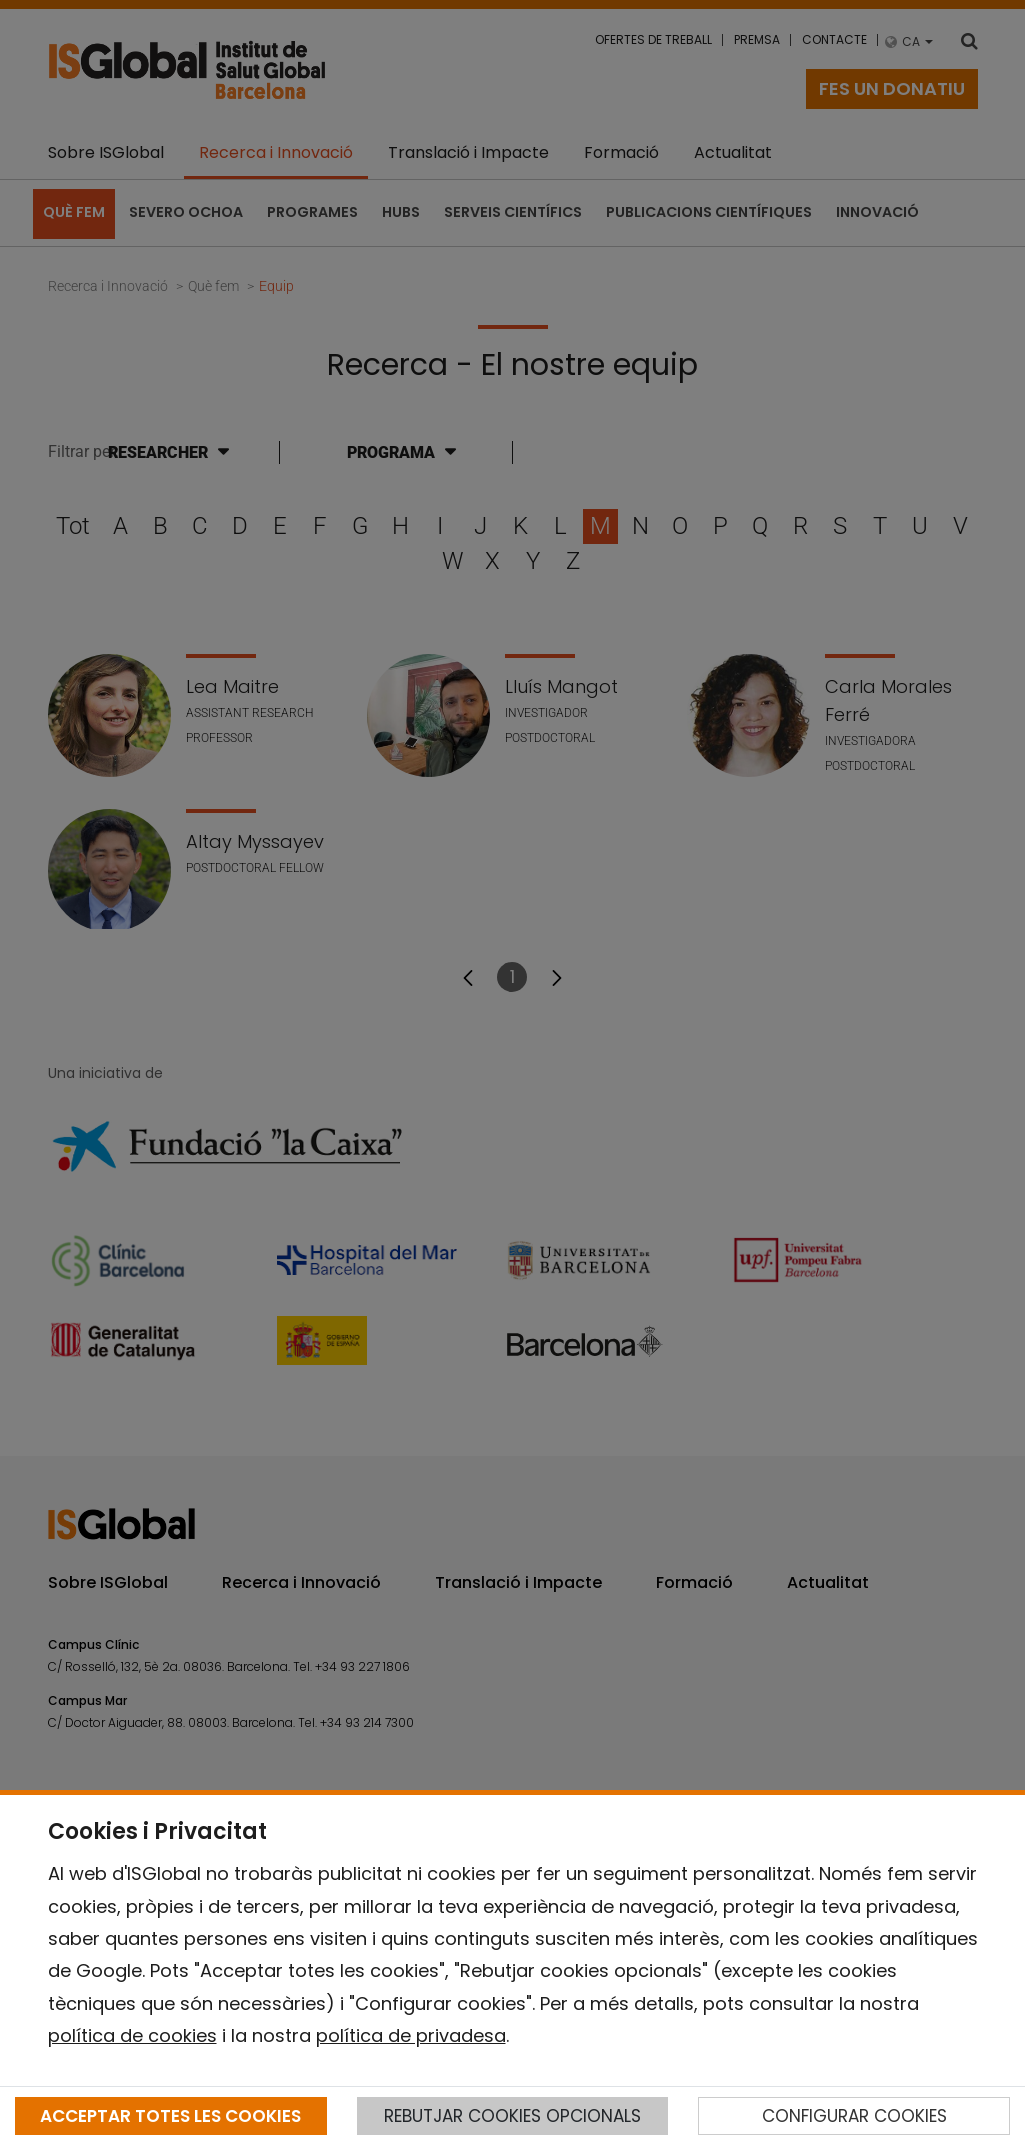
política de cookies (132, 2035)
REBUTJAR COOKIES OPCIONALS (512, 2116)
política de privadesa (411, 2035)
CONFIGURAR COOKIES (854, 2116)
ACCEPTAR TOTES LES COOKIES (170, 2116)
